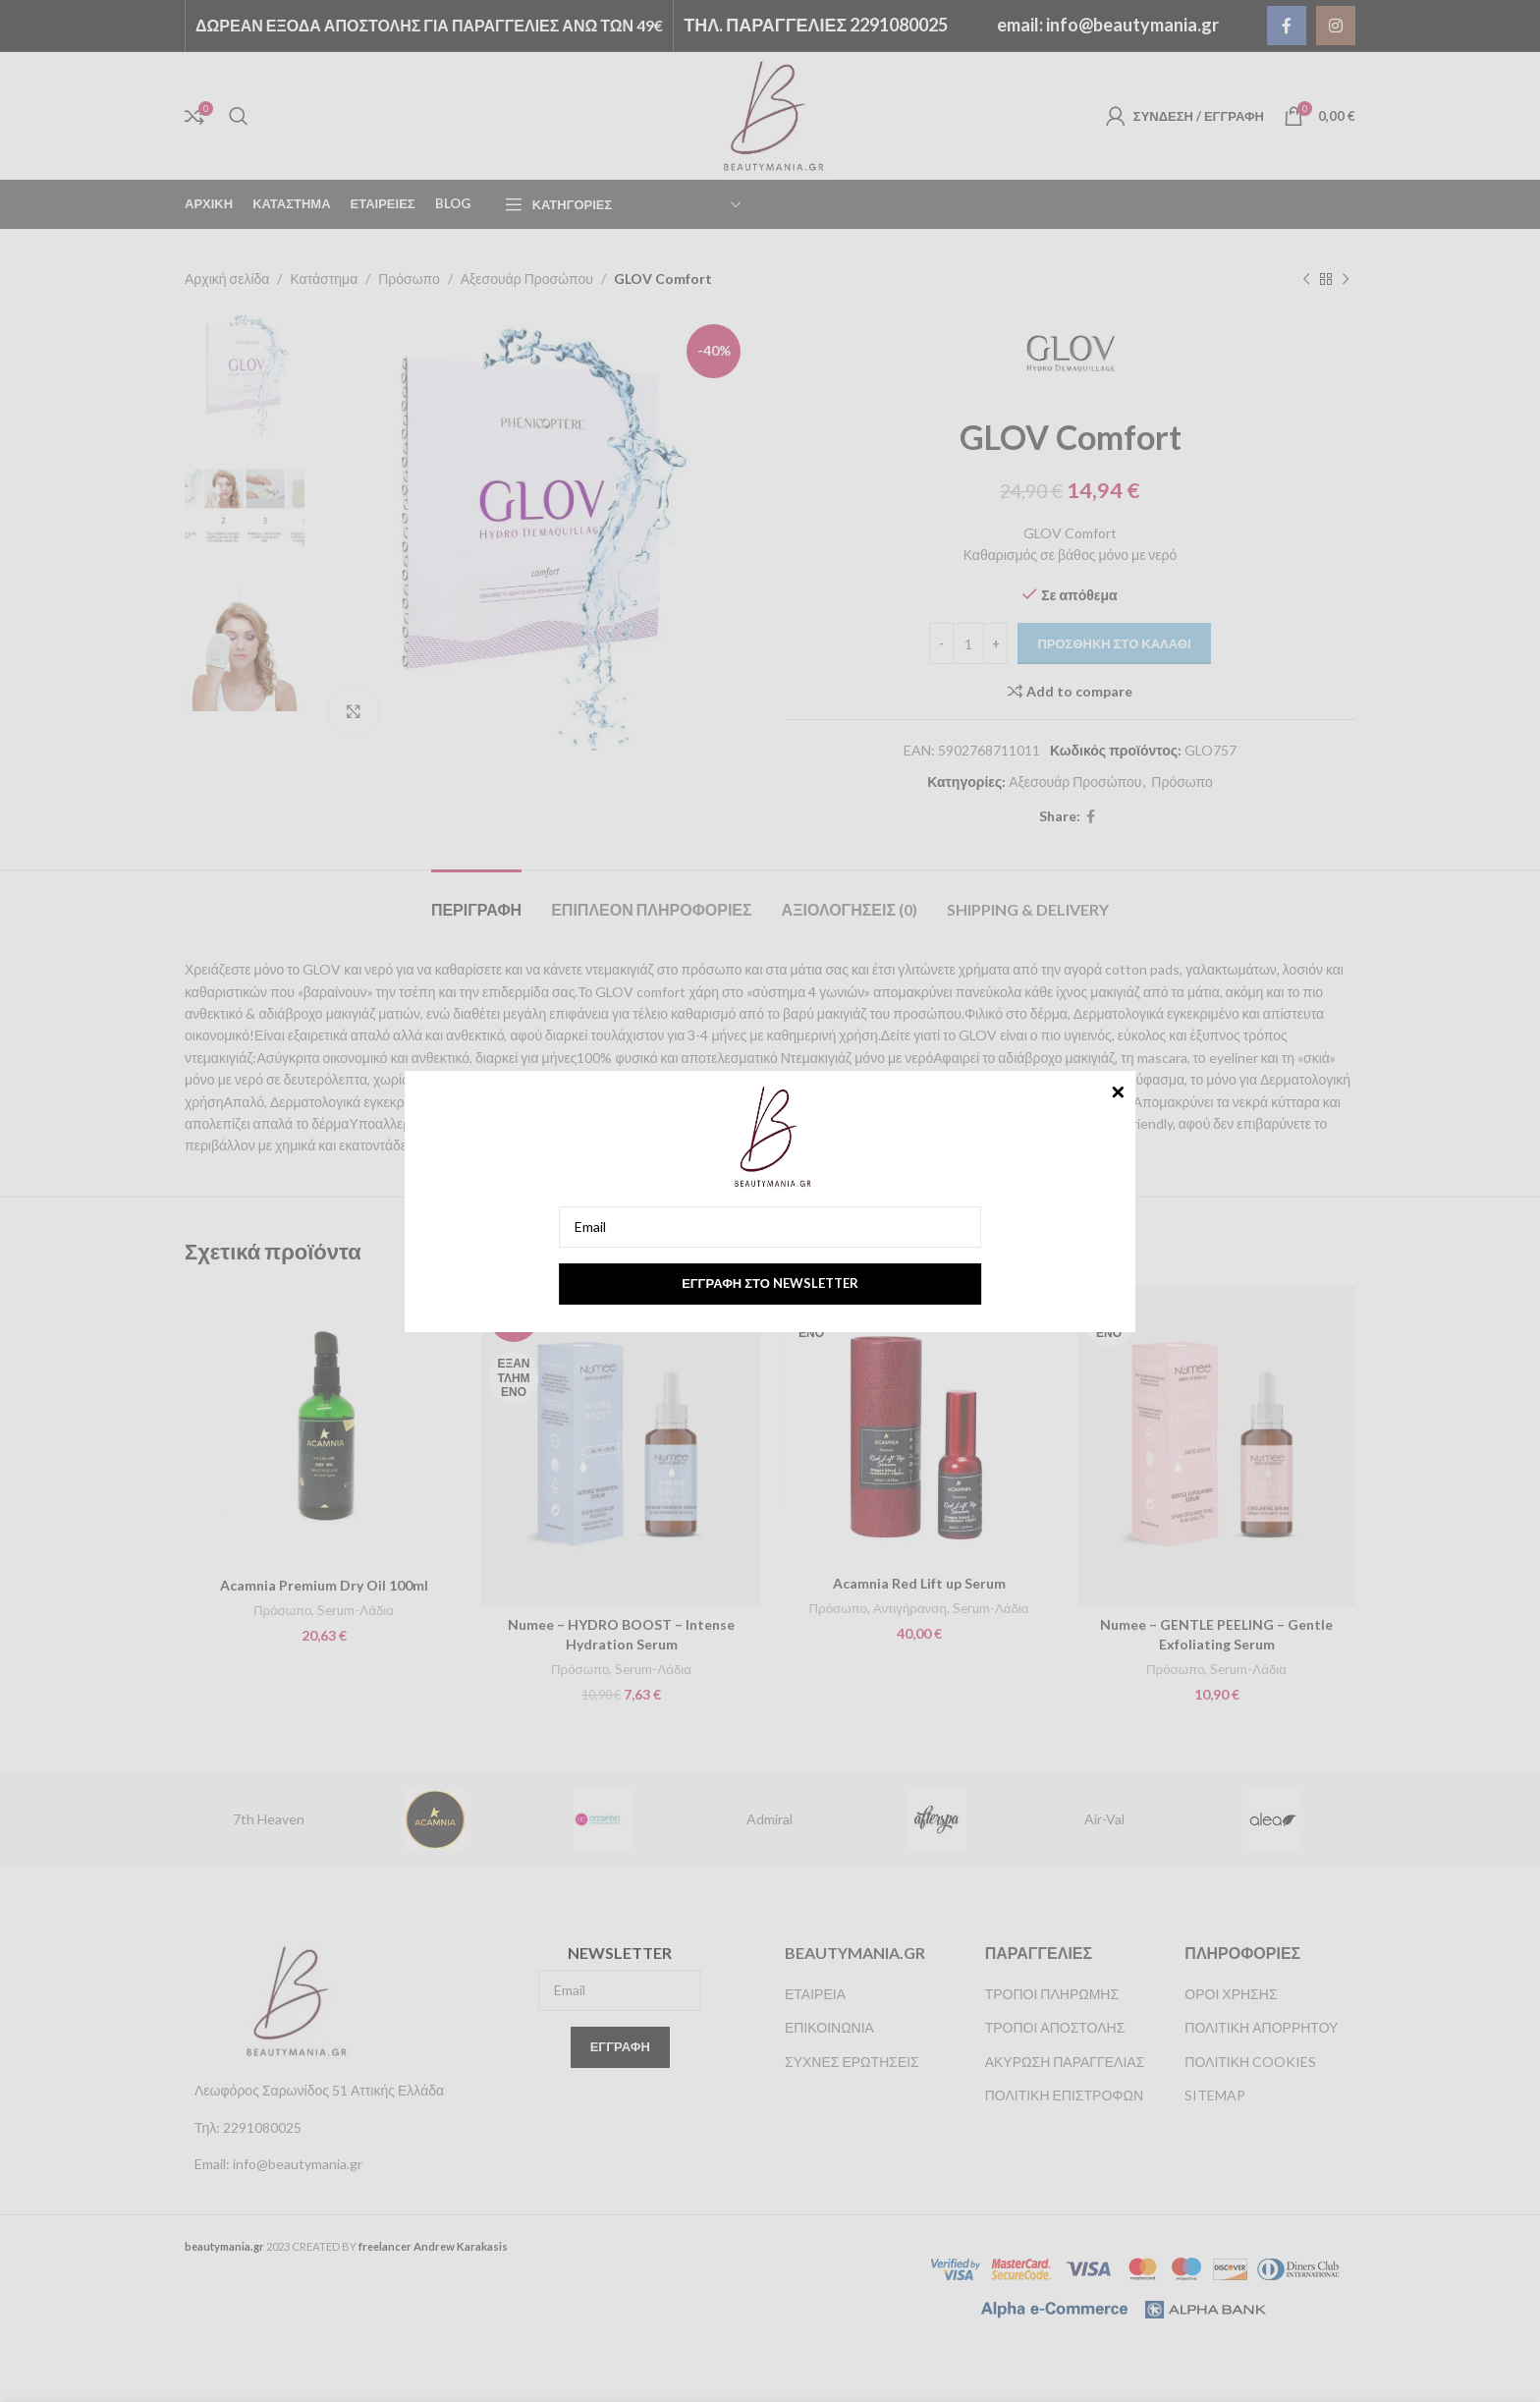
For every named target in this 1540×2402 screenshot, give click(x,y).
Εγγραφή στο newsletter (770, 1283)
